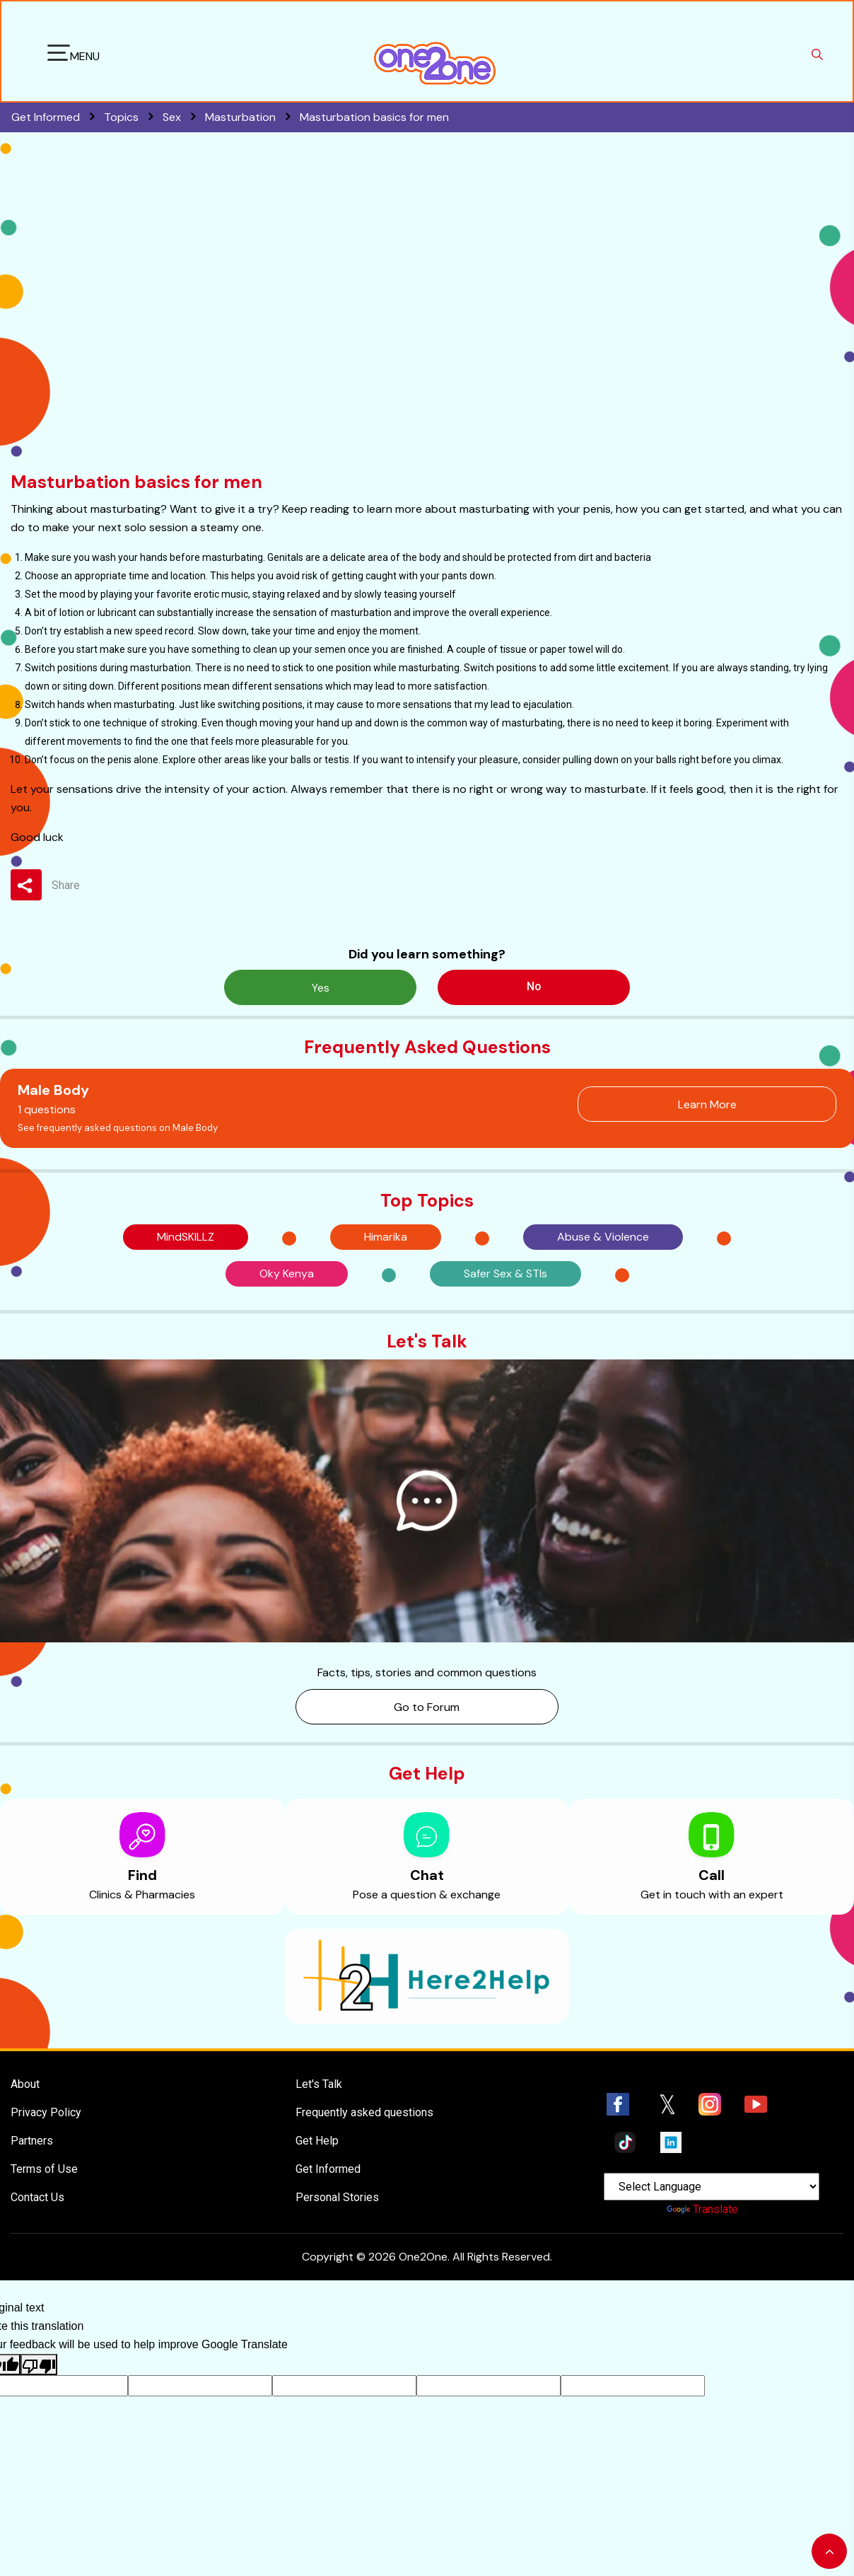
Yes (320, 987)
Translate (702, 2209)
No (534, 986)
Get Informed (328, 2169)
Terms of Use (44, 2169)
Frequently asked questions (364, 2112)
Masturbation (252, 117)
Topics (133, 117)
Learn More (707, 1104)
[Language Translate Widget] (712, 2186)
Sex (184, 117)
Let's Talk (319, 2084)
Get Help (317, 2140)
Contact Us (37, 2197)
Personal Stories (337, 2197)
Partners (32, 2140)
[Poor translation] (39, 2364)
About (25, 2084)
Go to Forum (427, 1707)
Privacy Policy (46, 2112)
